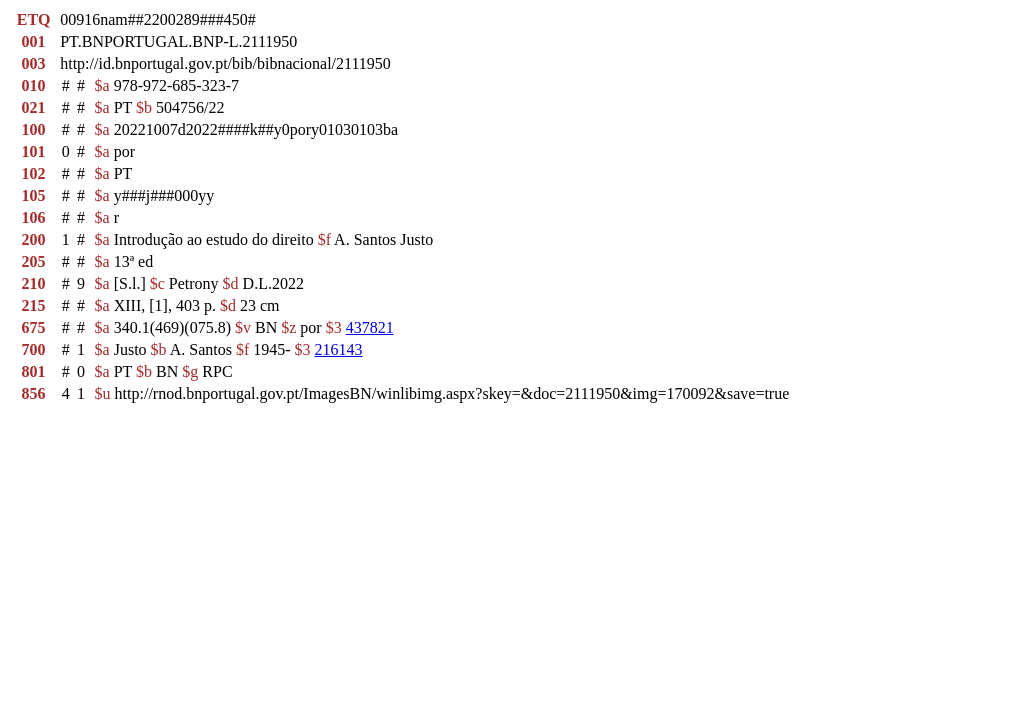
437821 (370, 327)
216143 (339, 349)
